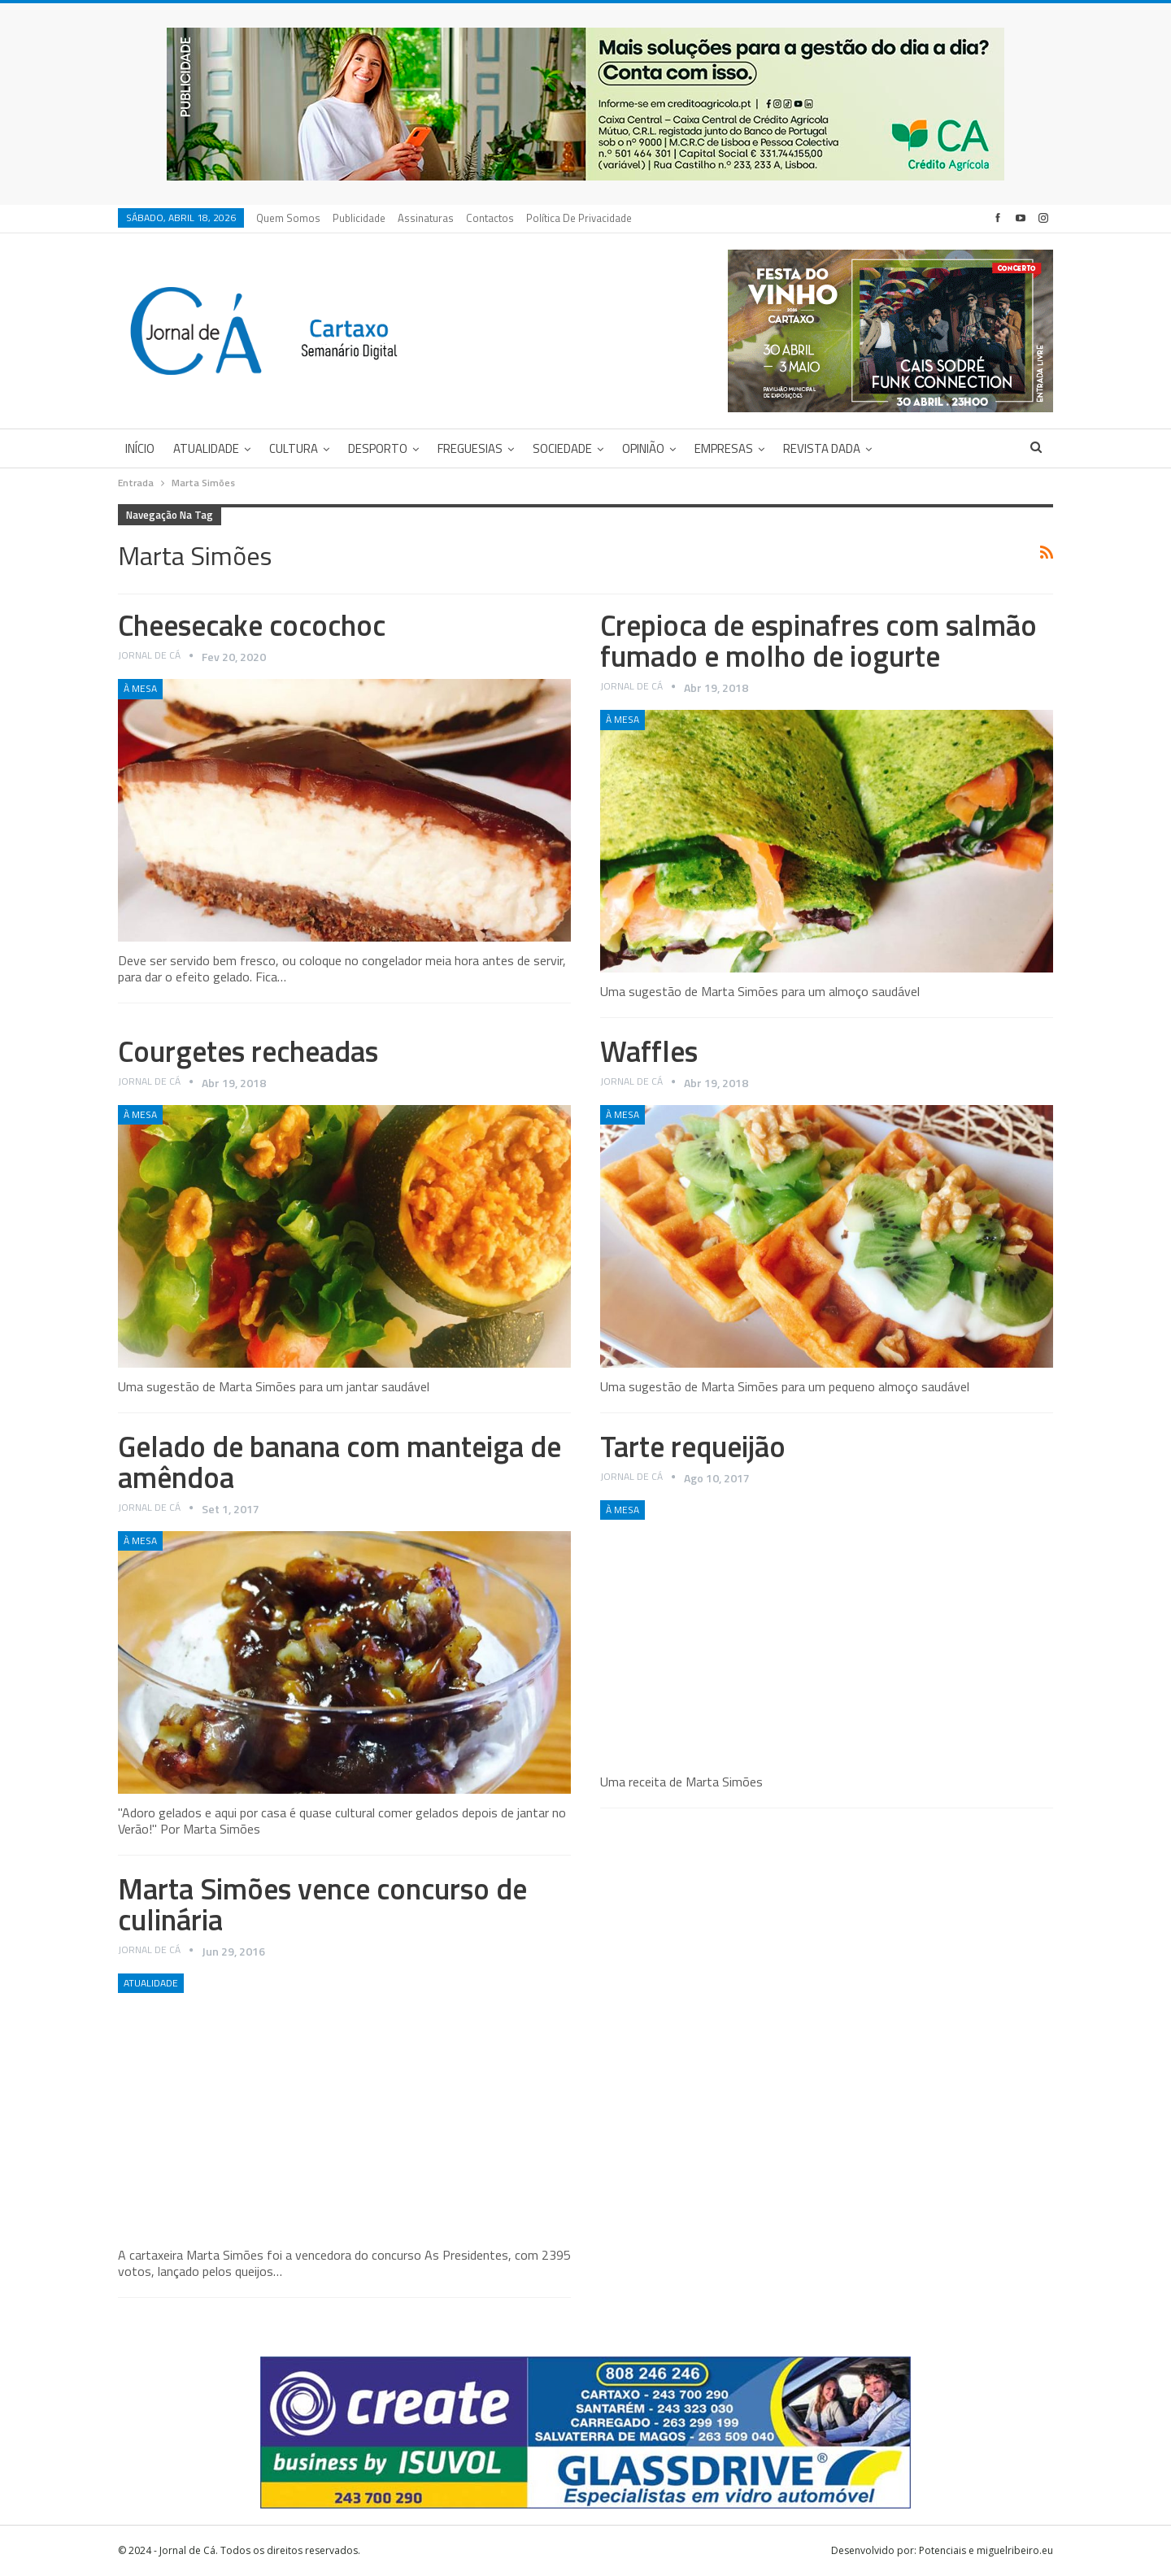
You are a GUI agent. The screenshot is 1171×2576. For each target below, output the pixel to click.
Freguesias (470, 448)
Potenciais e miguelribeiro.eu (986, 2550)
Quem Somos (288, 218)
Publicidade (359, 218)
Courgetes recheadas (248, 1051)
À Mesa (140, 688)
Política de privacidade (579, 218)
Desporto (377, 448)
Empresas (723, 448)
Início (140, 448)
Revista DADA (821, 448)
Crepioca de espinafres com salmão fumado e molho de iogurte (818, 640)
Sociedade (562, 448)
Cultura (293, 448)
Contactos (490, 218)
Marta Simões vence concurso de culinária (322, 1904)
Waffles (649, 1051)
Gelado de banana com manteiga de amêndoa (339, 1461)
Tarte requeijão (693, 1446)
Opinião (643, 448)
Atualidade (206, 448)
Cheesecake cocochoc (251, 625)
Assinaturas (426, 218)
